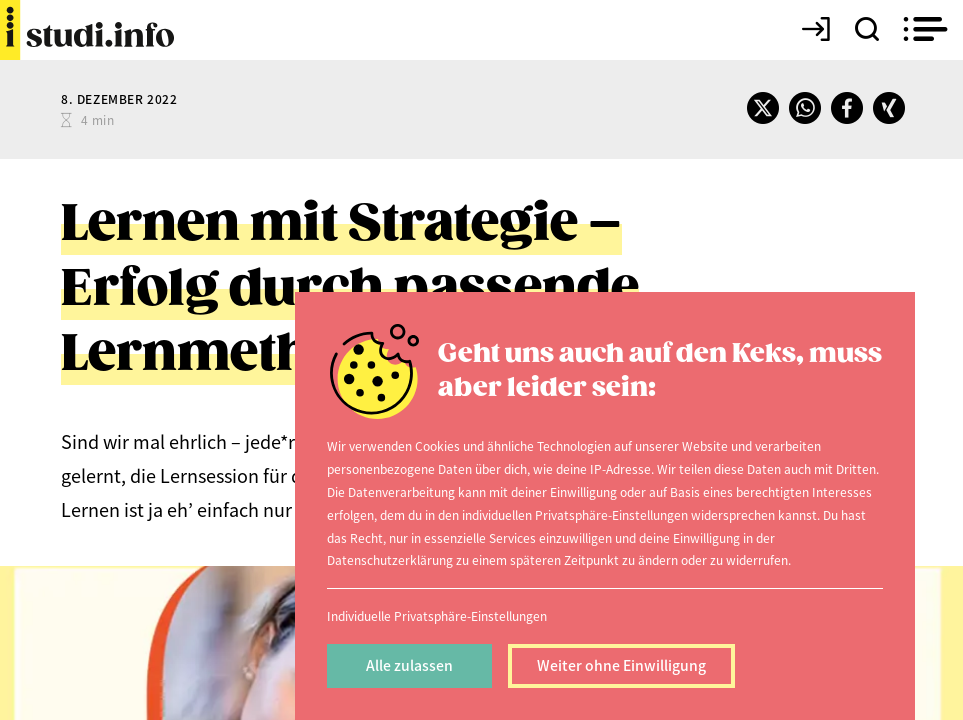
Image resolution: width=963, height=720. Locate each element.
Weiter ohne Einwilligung (621, 665)
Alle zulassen (409, 665)
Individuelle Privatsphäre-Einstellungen (437, 615)
